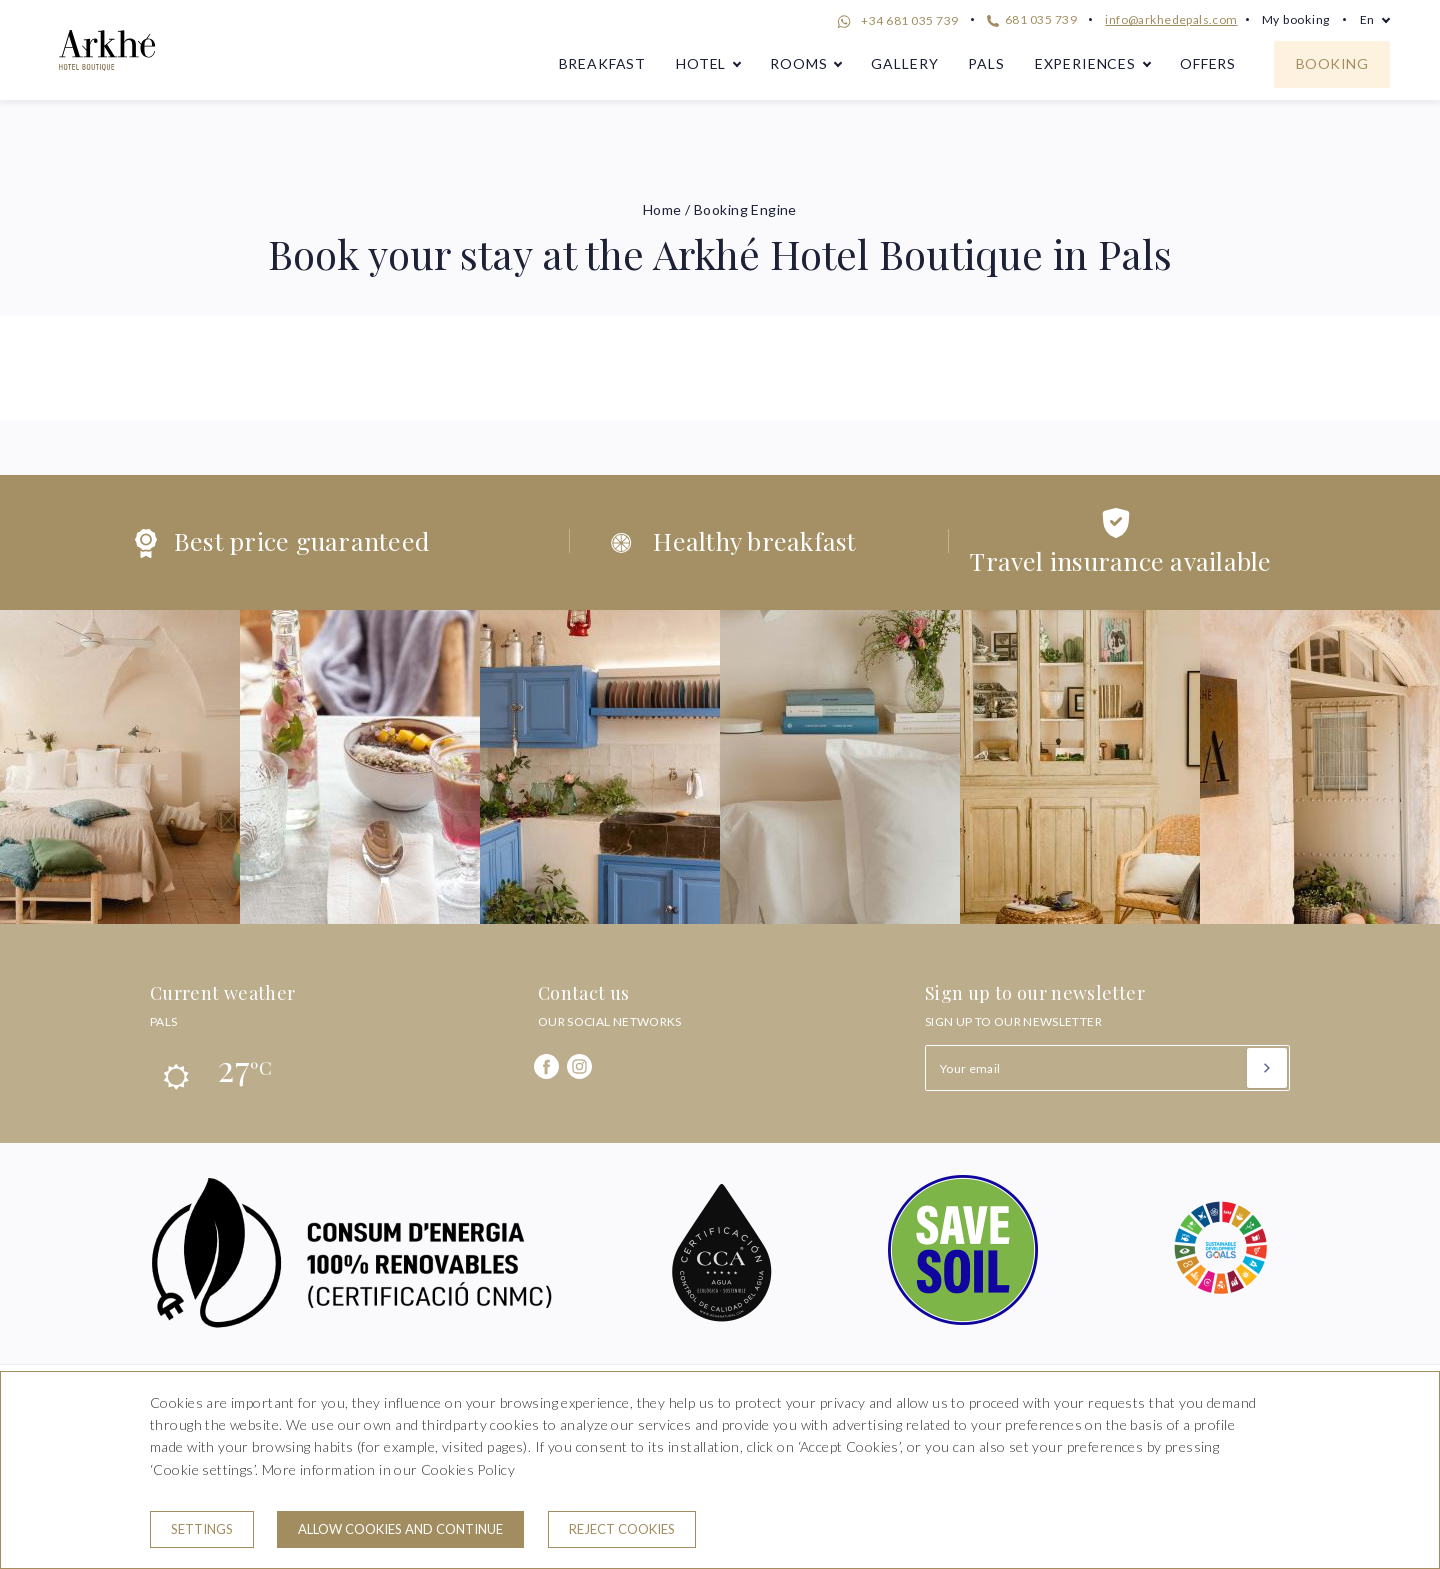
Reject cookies (622, 1529)
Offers (1208, 63)
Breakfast (603, 63)
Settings (202, 1529)
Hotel (701, 63)
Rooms (798, 63)
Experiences (1085, 63)
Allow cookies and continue (400, 1529)
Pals (986, 63)
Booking (1332, 63)
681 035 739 (1032, 19)
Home (662, 209)
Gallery (904, 63)
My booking (1296, 19)
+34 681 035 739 (895, 22)
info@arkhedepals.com (1171, 19)
